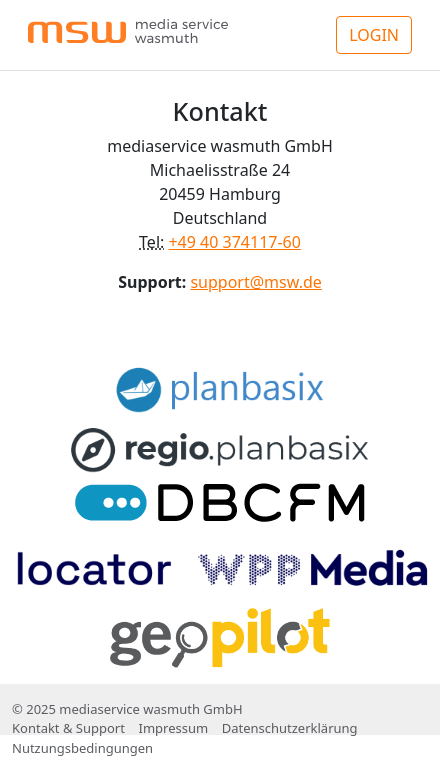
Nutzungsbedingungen (82, 748)
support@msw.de (255, 282)
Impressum (173, 728)
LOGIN (374, 35)
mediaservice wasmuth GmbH (150, 709)
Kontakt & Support (68, 728)
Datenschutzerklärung (290, 728)
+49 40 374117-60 (234, 242)
